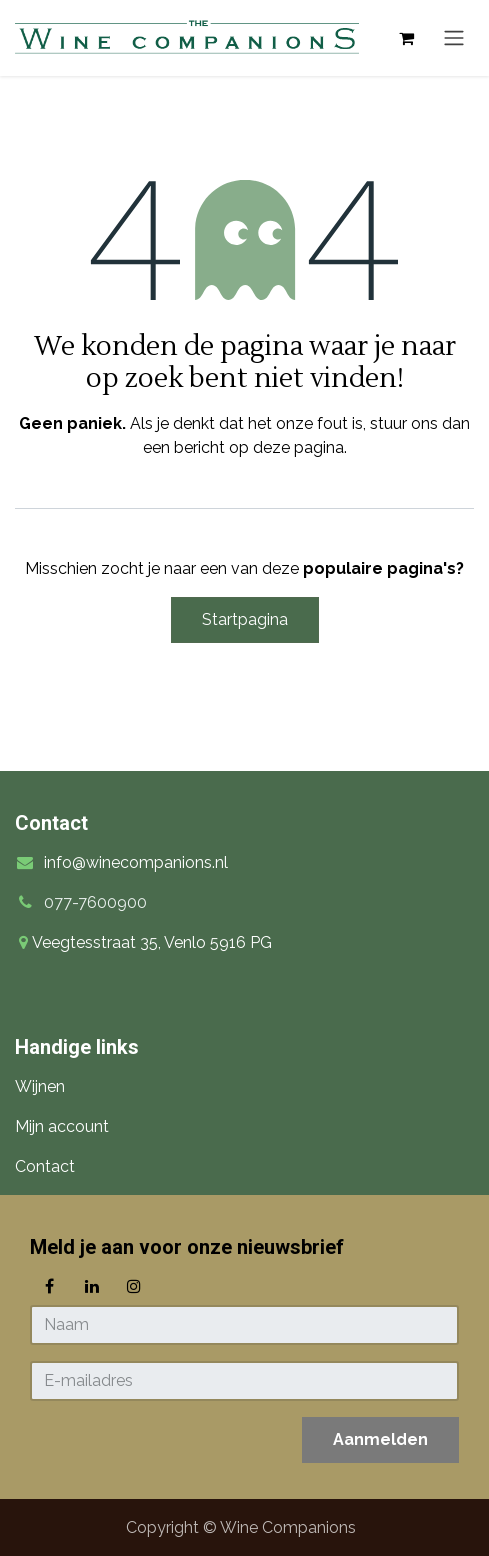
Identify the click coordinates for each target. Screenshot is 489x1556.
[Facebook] (49, 1286)
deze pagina (298, 447)
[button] (380, 1440)
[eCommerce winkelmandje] (406, 38)
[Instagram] (134, 1286)
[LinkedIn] (92, 1286)
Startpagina (245, 619)
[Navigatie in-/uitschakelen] (454, 38)
